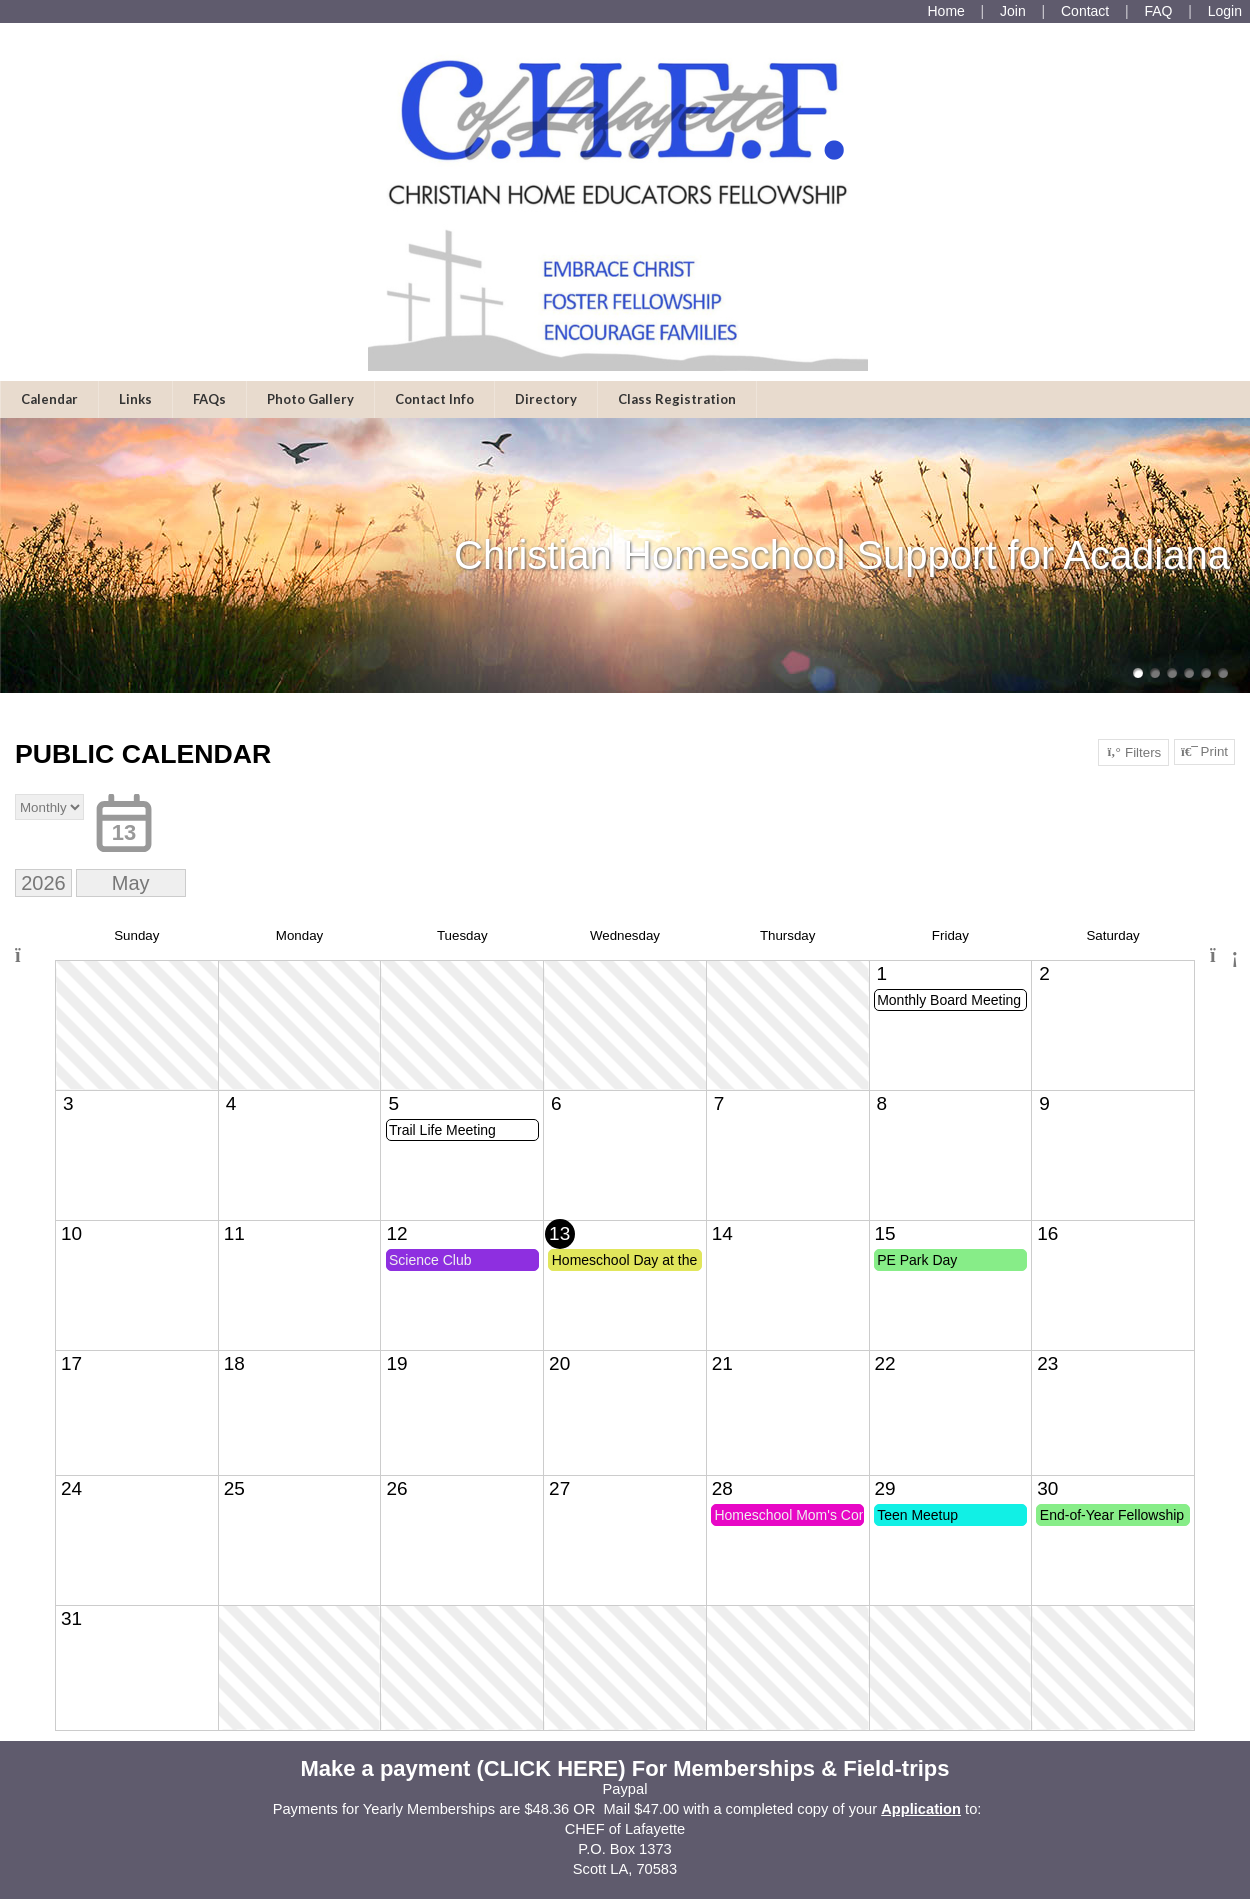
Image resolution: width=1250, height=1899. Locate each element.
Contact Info (434, 399)
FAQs (209, 399)
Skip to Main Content (625, 1889)
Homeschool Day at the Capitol (627, 1260)
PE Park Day (917, 1260)
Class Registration (677, 399)
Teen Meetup (917, 1515)
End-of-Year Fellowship (1112, 1515)
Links (135, 399)
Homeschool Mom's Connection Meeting (789, 1515)
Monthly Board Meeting (949, 1000)
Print (1204, 752)
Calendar (49, 399)
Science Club (430, 1260)
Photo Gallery (310, 399)
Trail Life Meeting (442, 1130)
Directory (546, 399)
